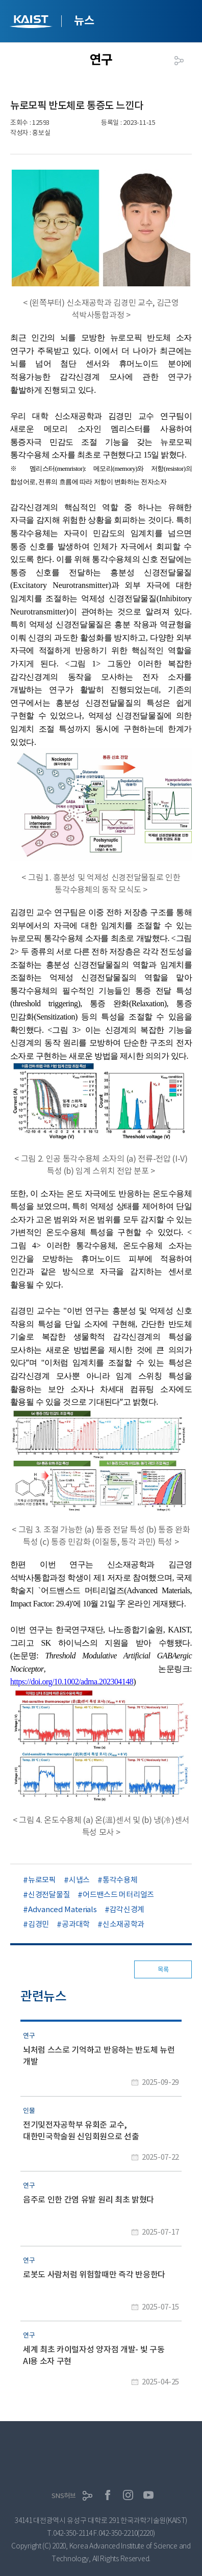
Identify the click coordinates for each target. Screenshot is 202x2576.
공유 (179, 60)
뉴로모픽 (42, 1880)
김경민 (38, 1924)
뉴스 (84, 20)
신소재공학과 (123, 1924)
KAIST (32, 22)
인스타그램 (128, 2495)
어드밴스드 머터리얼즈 (118, 1894)
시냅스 (79, 1880)
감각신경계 (127, 1909)
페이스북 (108, 2495)
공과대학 (76, 1924)
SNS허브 (64, 2495)
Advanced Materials (62, 1909)
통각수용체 (120, 1880)
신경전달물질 (49, 1894)
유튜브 (148, 2495)
